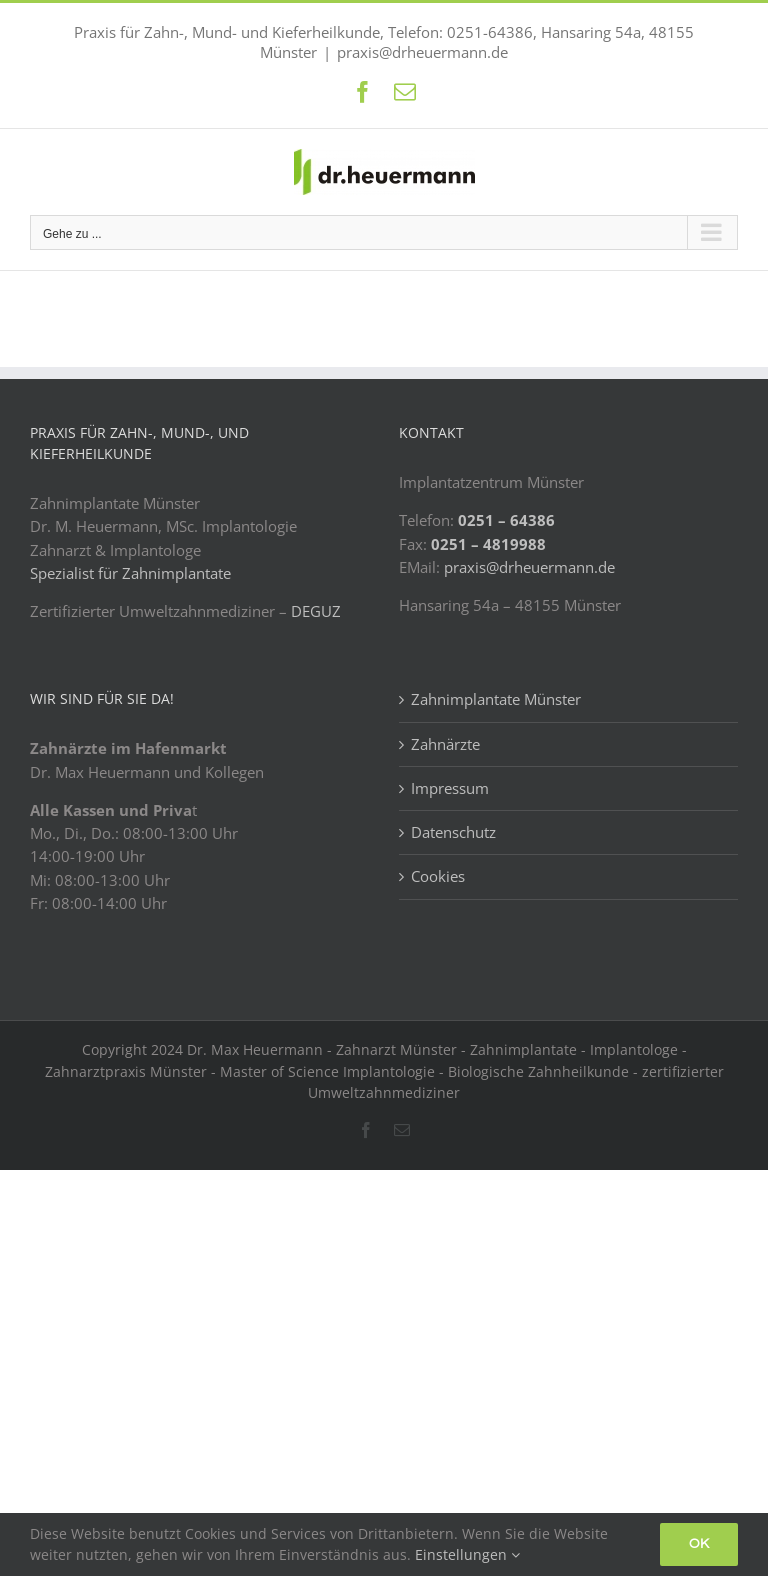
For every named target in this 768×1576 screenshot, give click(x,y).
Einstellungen (467, 1554)
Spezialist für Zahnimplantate (130, 573)
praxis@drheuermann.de (422, 52)
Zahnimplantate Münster (496, 699)
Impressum (450, 788)
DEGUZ (316, 611)
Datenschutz (453, 832)
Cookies (438, 876)
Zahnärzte (445, 744)
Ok (699, 1544)
